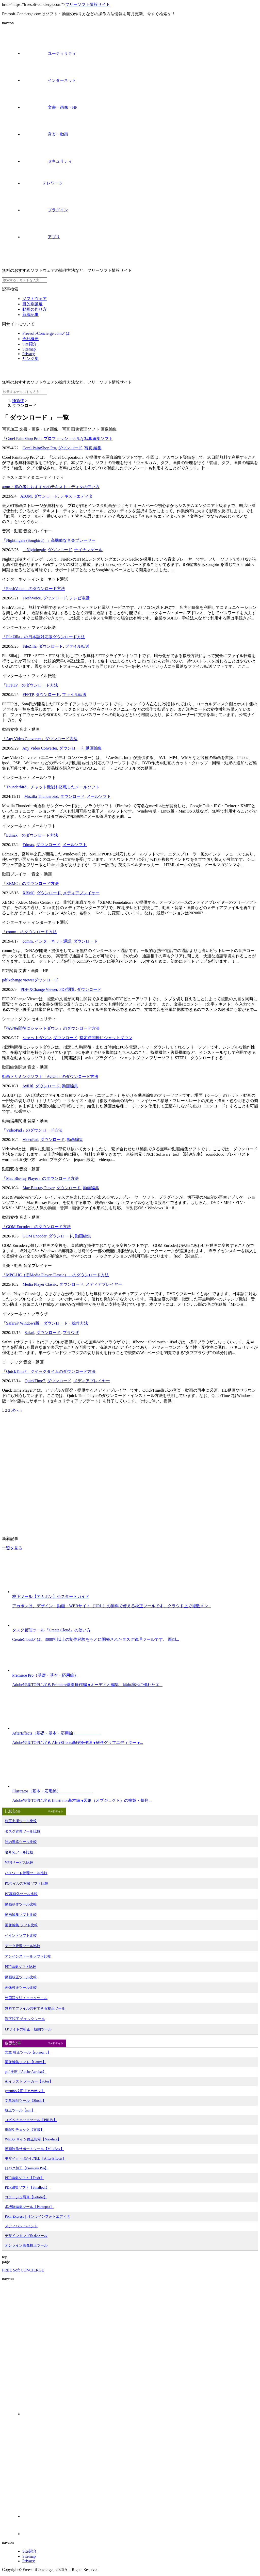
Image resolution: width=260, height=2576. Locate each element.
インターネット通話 (53, 941)
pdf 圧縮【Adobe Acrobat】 (25, 2072)
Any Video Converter (39, 748)
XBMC (29, 893)
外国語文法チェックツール (26, 1998)
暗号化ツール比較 (19, 1852)
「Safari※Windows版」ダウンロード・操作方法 (45, 1323)
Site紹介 (29, 344)
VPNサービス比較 (19, 1863)
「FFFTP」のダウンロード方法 (30, 685)
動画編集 (94, 748)
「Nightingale (34, 550)
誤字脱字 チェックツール (25, 2019)
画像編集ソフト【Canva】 (25, 2062)
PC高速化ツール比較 (21, 1894)
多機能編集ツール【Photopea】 (29, 2207)
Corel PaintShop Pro (39, 448)
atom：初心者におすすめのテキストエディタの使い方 (51, 487)
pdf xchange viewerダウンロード (30, 980)
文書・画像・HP (49, 107)
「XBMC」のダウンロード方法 (30, 883)
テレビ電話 (79, 598)
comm (28, 941)
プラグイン (45, 210)
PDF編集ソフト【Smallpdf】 (27, 2187)
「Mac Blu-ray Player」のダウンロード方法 (40, 1178)
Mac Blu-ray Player (39, 1188)
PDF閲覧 (67, 989)
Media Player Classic (40, 1284)
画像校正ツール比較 (21, 1988)
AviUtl (27, 1086)
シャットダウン (37, 1038)
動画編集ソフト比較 (21, 1915)
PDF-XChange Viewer (39, 989)
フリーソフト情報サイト (87, 4)
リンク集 (30, 358)
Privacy (28, 354)
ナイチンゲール (88, 550)
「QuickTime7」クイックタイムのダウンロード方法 (48, 1371)
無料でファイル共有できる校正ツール (35, 2008)
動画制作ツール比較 (21, 1904)
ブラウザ (71, 1332)
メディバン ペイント (21, 2226)
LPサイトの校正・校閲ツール (28, 2029)
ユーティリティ (49, 53)
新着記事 (30, 314)
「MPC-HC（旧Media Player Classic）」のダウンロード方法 (55, 1275)
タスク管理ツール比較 (22, 1831)
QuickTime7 (35, 1381)
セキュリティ (47, 161)
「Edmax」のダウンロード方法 (30, 835)
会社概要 (30, 339)
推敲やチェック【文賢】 (24, 2130)
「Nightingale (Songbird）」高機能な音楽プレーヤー (48, 540)
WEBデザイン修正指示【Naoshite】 (33, 2139)
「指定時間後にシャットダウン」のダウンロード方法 (51, 1028)
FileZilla (30, 646)
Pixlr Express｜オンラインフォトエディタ (37, 2216)
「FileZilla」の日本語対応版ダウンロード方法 (43, 637)
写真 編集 (93, 448)
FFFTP (28, 694)
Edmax (28, 844)
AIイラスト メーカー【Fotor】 (29, 2081)
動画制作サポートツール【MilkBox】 (34, 2149)
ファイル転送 (77, 646)
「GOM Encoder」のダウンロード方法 (36, 1227)
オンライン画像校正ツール (26, 2245)
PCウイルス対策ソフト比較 (26, 1883)
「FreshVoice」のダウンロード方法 (33, 588)
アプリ (41, 237)
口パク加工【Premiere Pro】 (26, 2168)
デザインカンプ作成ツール (26, 2236)
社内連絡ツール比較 (21, 1842)
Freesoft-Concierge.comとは (46, 333)
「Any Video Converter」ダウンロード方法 (39, 739)
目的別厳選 (32, 304)
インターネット (49, 80)
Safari (29, 1332)
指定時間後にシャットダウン (105, 1038)
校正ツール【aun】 (20, 2110)
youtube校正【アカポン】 (25, 2091)
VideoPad (30, 1139)
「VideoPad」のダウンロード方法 (32, 1130)
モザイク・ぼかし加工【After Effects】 (35, 2158)
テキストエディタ (76, 496)
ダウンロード (70, 448)
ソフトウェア (34, 298)
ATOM (26, 496)
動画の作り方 (34, 309)
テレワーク (42, 183)
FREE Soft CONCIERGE (23, 2270)
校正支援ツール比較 (21, 1821)
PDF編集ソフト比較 (20, 1967)
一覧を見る (12, 1548)
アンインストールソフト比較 (28, 1956)
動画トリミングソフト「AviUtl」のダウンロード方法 (50, 1076)
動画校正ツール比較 (21, 1977)
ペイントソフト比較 (21, 1935)
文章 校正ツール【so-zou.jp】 (28, 2052)
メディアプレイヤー (81, 893)
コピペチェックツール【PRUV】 (31, 2120)
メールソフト (99, 796)
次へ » (16, 1410)
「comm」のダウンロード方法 (29, 932)
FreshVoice (32, 598)
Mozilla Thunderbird (41, 796)
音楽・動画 (45, 134)
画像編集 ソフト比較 (21, 1925)
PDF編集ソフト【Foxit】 (24, 2178)
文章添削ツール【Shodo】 (25, 2101)
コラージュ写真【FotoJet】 (26, 2197)
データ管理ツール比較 (22, 1946)
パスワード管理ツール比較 (26, 1873)
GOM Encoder (34, 1236)
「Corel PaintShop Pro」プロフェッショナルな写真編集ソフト (57, 438)
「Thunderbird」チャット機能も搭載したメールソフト (51, 787)
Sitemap (29, 349)
